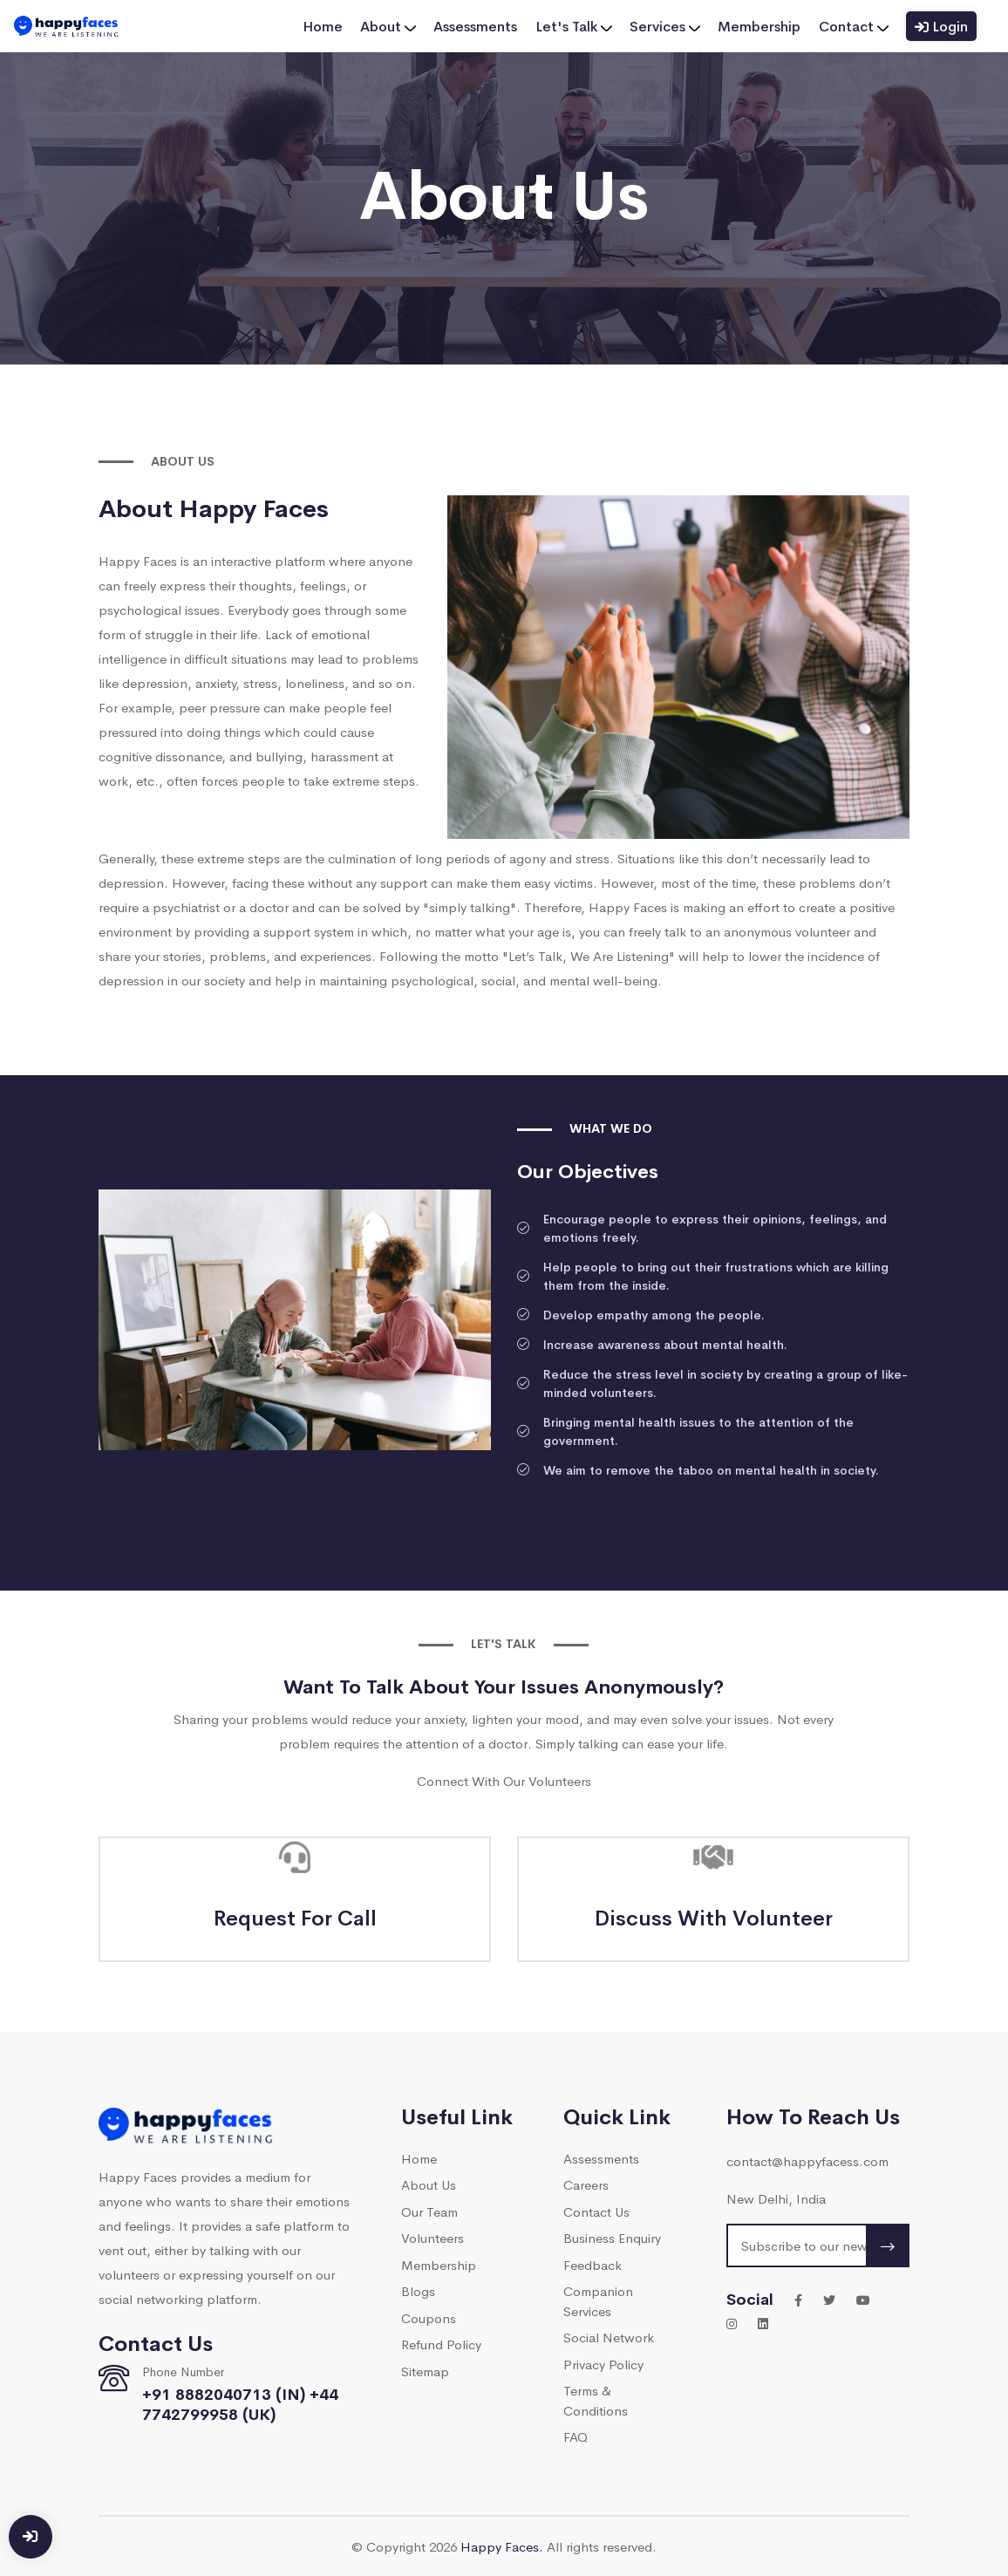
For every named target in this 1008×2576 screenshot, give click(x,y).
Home (324, 26)
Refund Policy (441, 2343)
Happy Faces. (501, 2546)
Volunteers (432, 2237)
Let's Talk (574, 26)
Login (941, 26)
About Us (428, 2184)
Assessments (477, 26)
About (390, 26)
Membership (760, 26)
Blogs (418, 2290)
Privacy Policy (603, 2364)
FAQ (575, 2436)
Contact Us (596, 2211)
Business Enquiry (612, 2237)
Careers (586, 2184)
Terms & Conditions (595, 2400)
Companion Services (598, 2300)
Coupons (428, 2317)
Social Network (608, 2336)
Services (665, 26)
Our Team (429, 2211)
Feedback (592, 2264)
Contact (854, 26)
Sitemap (425, 2370)
